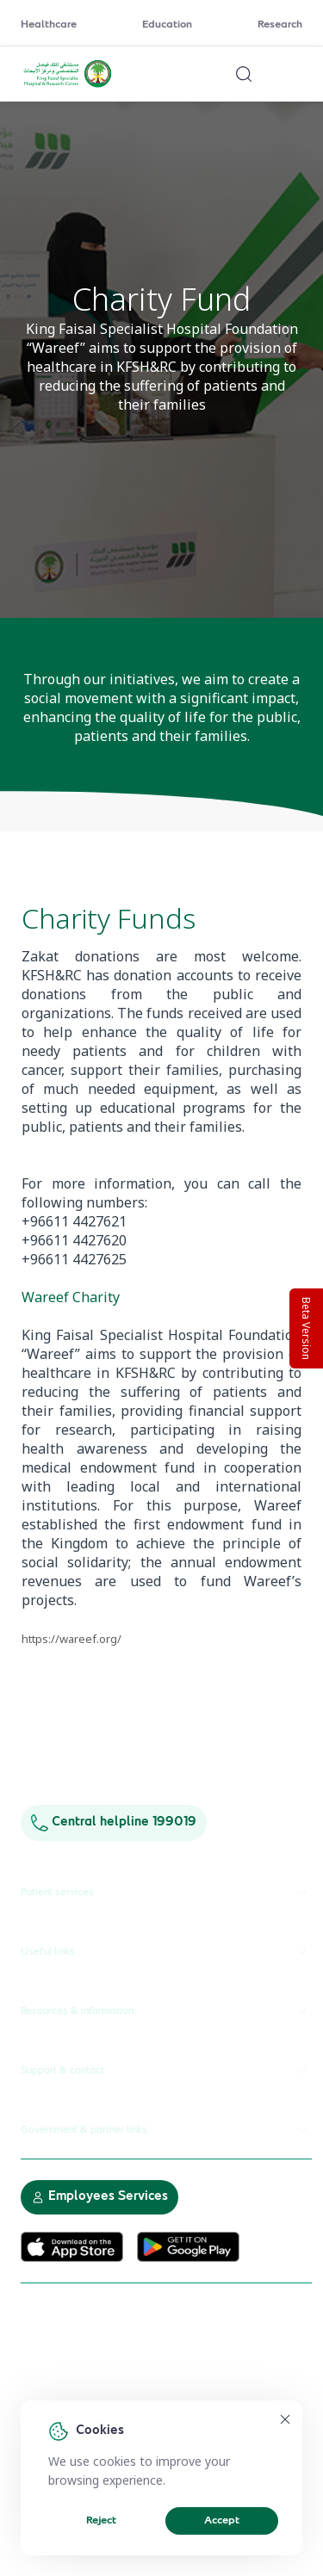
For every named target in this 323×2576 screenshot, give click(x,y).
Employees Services (99, 2197)
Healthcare (49, 25)
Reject (101, 2521)
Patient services (166, 1892)
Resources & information (166, 2011)
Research (280, 25)
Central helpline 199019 (113, 1822)
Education (167, 25)
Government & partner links (166, 2130)
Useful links (166, 1952)
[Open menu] (292, 74)
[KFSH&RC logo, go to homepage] (68, 85)
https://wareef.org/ (71, 1638)
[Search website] (243, 74)
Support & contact (166, 2070)
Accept (221, 2521)
